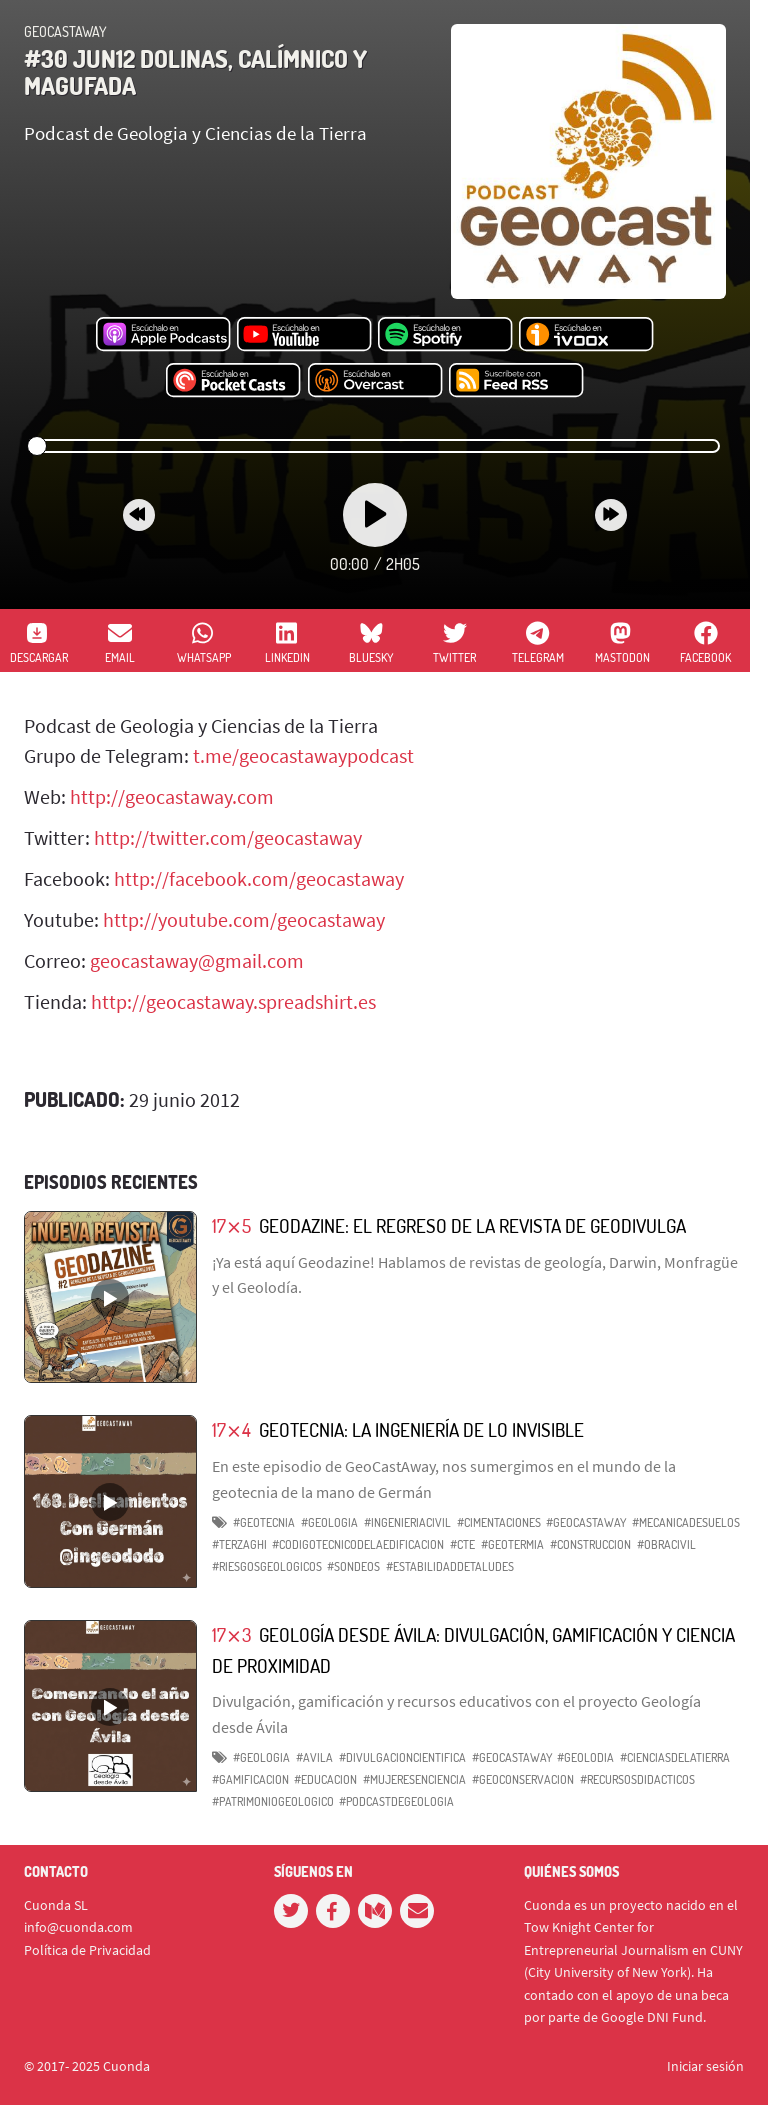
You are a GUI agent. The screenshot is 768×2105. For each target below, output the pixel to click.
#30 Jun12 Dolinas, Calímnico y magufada (195, 71)
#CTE (462, 1544)
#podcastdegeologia (396, 1801)
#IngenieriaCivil (407, 1522)
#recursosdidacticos (637, 1779)
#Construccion (590, 1544)
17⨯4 (231, 1429)
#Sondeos (353, 1566)
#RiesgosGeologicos (267, 1566)
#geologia (261, 1757)
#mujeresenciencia (414, 1779)
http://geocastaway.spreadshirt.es (233, 1001)
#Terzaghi (239, 1544)
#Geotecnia (264, 1522)
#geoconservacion (523, 1779)
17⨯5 (231, 1225)
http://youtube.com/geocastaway (244, 919)
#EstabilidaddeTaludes (450, 1566)
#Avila (314, 1757)
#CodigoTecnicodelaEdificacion (358, 1544)
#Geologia (329, 1522)
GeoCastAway (65, 31)
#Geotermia (512, 1544)
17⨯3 (231, 1634)
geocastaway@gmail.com (197, 960)
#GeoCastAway (586, 1522)
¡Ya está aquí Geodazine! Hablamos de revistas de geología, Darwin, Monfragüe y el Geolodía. (475, 1275)
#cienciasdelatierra (675, 1757)
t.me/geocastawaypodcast (303, 755)
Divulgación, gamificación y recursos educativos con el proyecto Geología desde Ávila (456, 1714)
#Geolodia (585, 1757)
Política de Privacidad (87, 1950)
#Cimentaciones (499, 1522)
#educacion (325, 1779)
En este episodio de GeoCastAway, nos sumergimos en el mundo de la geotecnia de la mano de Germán (444, 1479)
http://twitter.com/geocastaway (228, 837)
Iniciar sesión (705, 2066)
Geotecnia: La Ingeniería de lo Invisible (421, 1429)
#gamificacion (250, 1779)
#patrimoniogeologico (273, 1801)
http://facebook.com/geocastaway (259, 878)
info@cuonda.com (78, 1927)
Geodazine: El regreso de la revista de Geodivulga (472, 1225)
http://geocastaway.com (172, 796)
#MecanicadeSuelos (686, 1522)
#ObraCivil (666, 1544)
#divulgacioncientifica (402, 1757)
